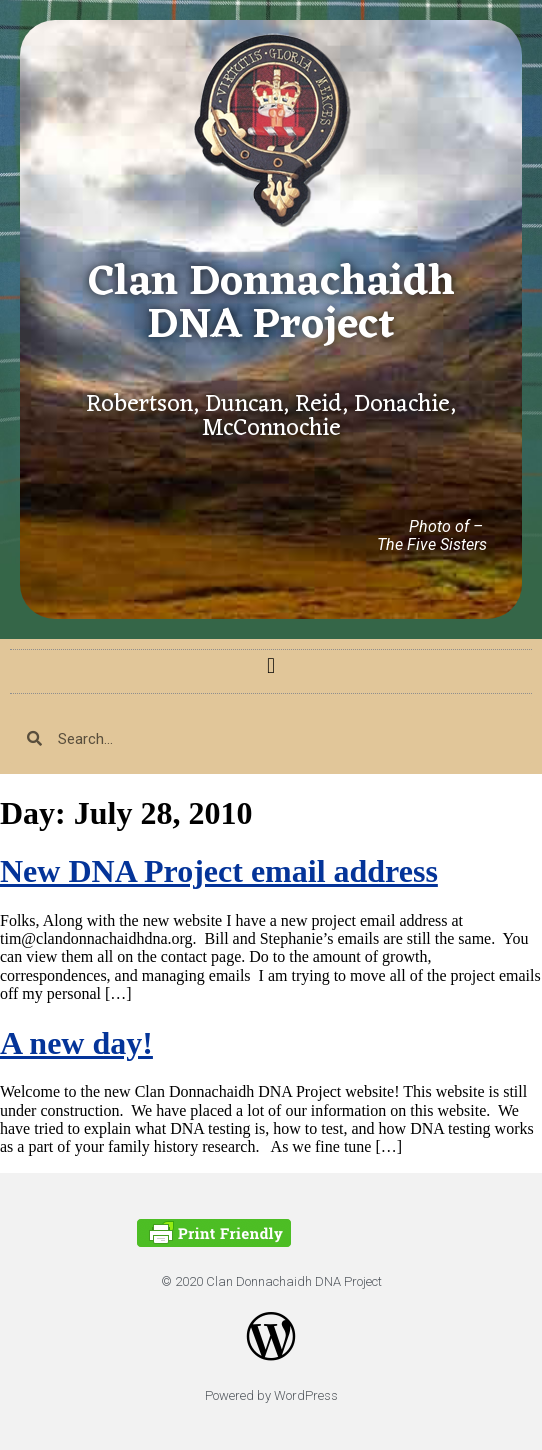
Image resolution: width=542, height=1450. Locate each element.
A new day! (76, 1043)
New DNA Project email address (219, 871)
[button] (270, 666)
